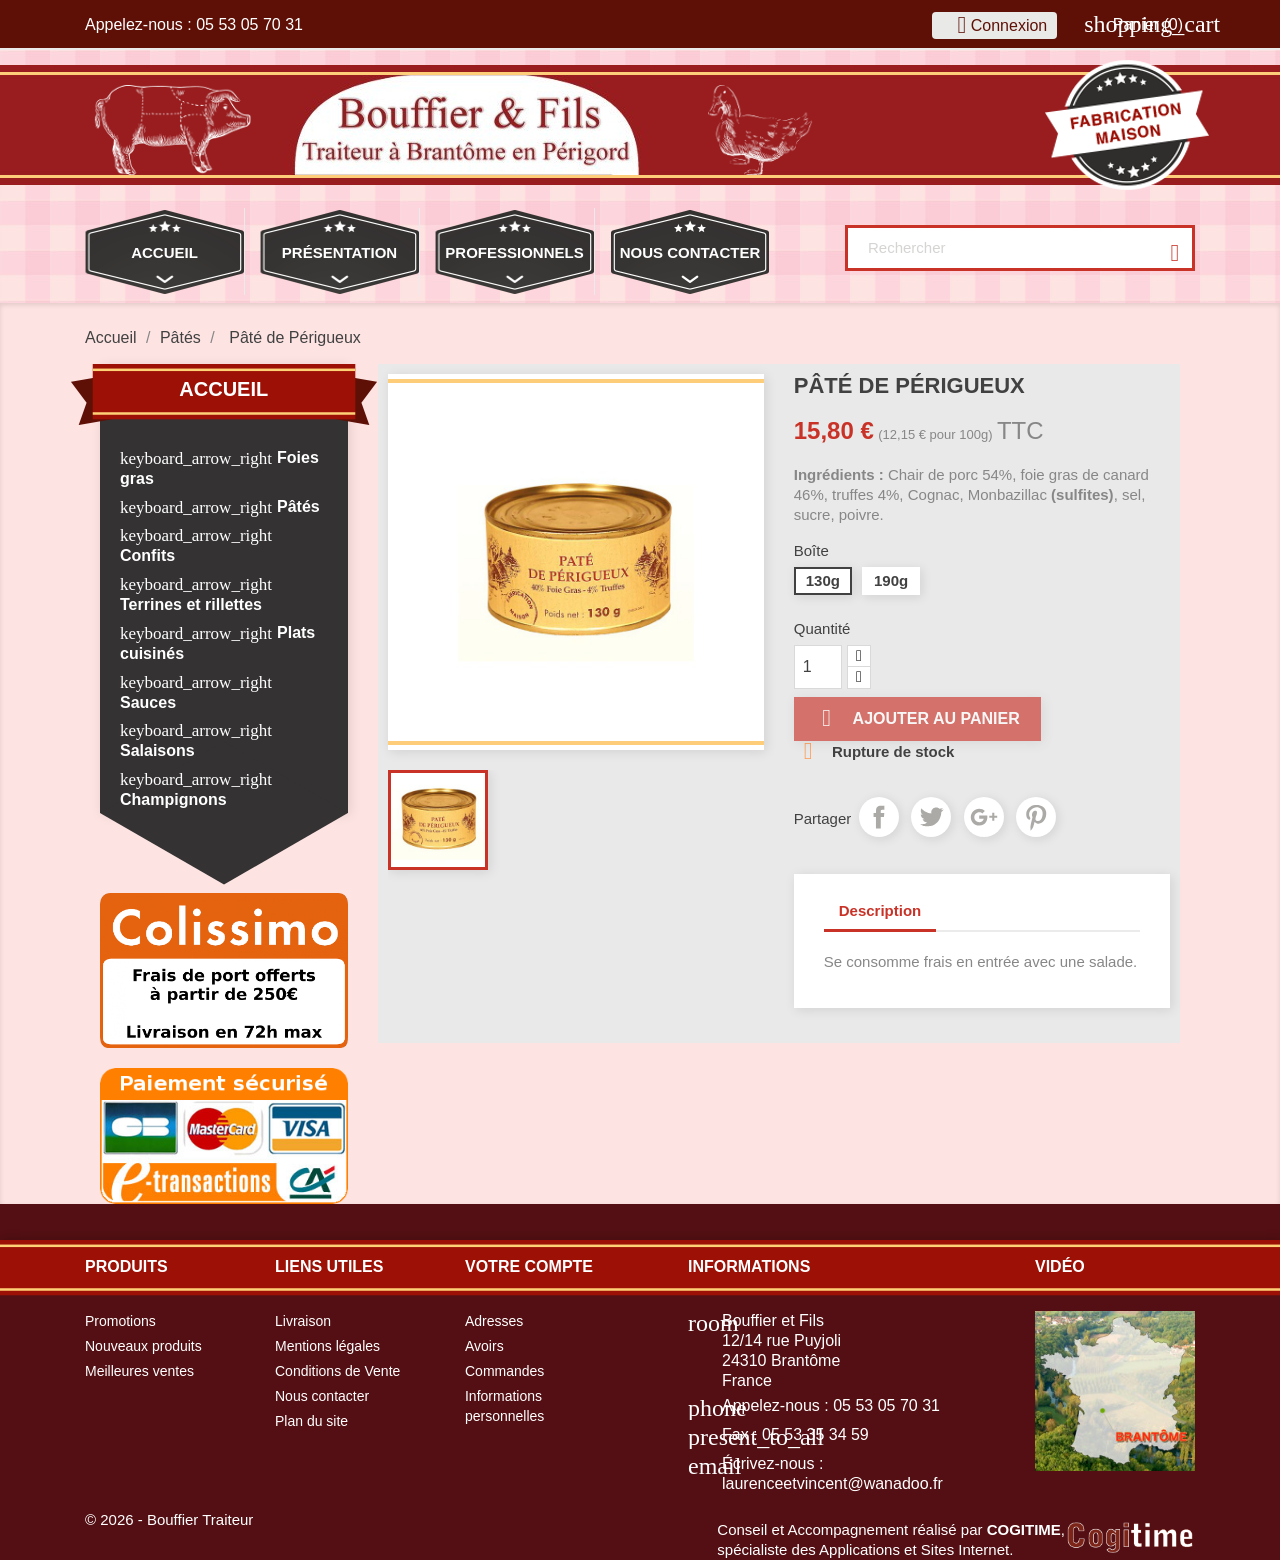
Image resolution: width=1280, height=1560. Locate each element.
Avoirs (484, 1346)
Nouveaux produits (143, 1346)
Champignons (173, 799)
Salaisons (157, 750)
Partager (879, 817)
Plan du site (311, 1421)
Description (880, 910)
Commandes (504, 1371)
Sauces (148, 702)
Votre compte (529, 1266)
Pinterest (1036, 817)
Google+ (984, 817)
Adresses (494, 1321)
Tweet (931, 817)
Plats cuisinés (217, 643)
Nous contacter (322, 1396)
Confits (147, 555)
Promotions (120, 1321)
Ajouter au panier (917, 718)
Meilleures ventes (139, 1371)
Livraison (303, 1321)
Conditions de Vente (337, 1371)
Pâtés (298, 506)
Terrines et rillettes (191, 604)
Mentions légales (327, 1346)
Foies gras (219, 468)
